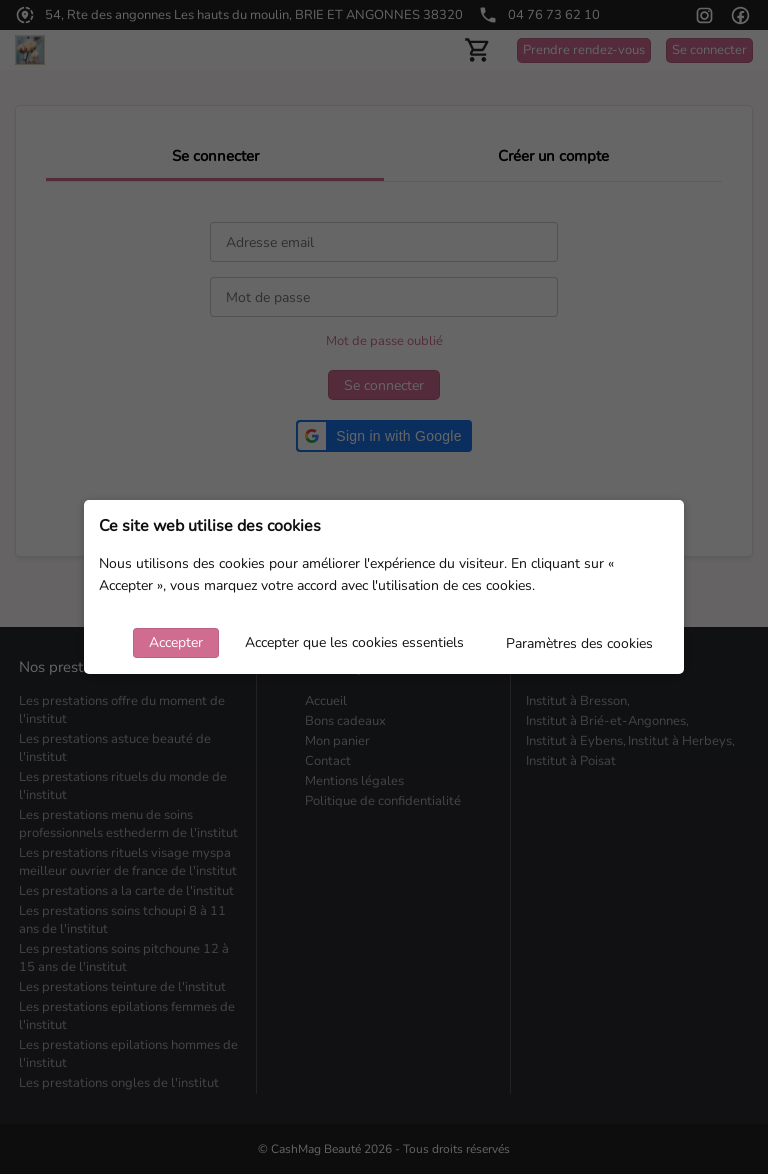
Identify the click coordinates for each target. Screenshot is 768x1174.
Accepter (176, 642)
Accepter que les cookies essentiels (354, 642)
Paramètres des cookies (579, 643)
